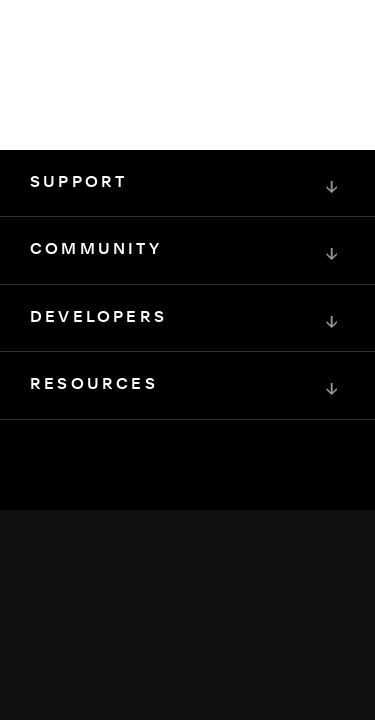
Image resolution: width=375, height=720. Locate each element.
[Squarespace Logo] (188, 530)
